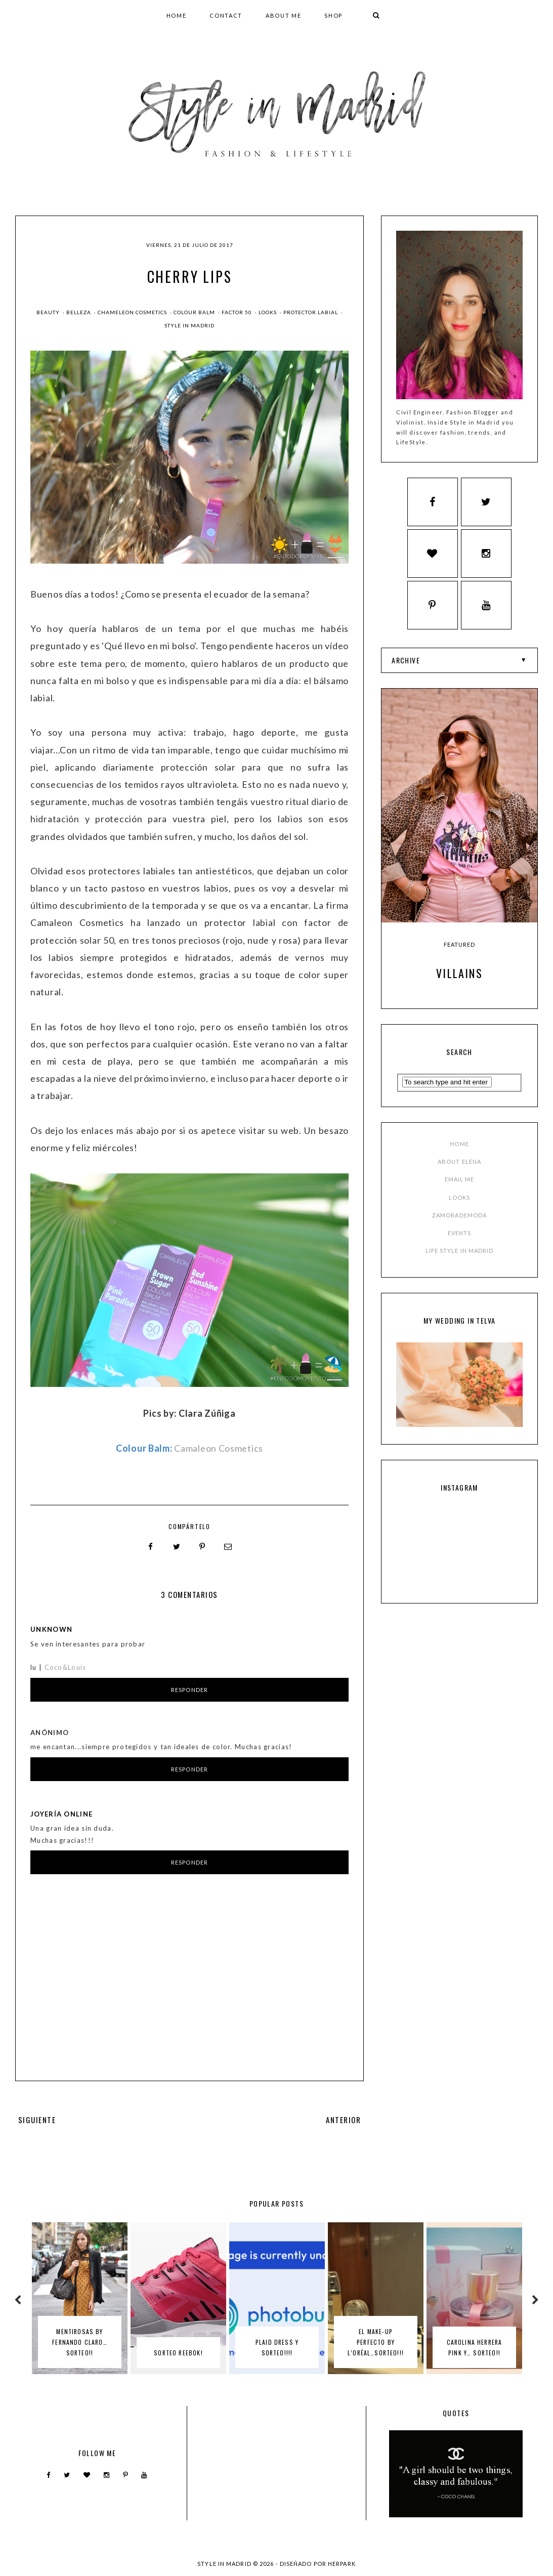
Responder (189, 1688)
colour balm (195, 312)
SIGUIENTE (37, 2119)
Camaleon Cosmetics (218, 1447)
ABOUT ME (283, 15)
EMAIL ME (460, 1184)
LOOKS (460, 1202)
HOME (176, 15)
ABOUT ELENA (459, 1166)
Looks (268, 312)
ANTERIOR (343, 2119)
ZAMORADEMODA (459, 1220)
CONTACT (225, 15)
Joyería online (61, 1813)
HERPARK (342, 2562)
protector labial (311, 312)
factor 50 (237, 312)
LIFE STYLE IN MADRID (460, 1256)
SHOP (333, 15)
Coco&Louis (66, 1667)
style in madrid (189, 325)
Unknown (51, 1629)
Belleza (79, 312)
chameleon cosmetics (133, 312)
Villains (459, 978)
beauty (48, 312)
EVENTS (460, 1238)
